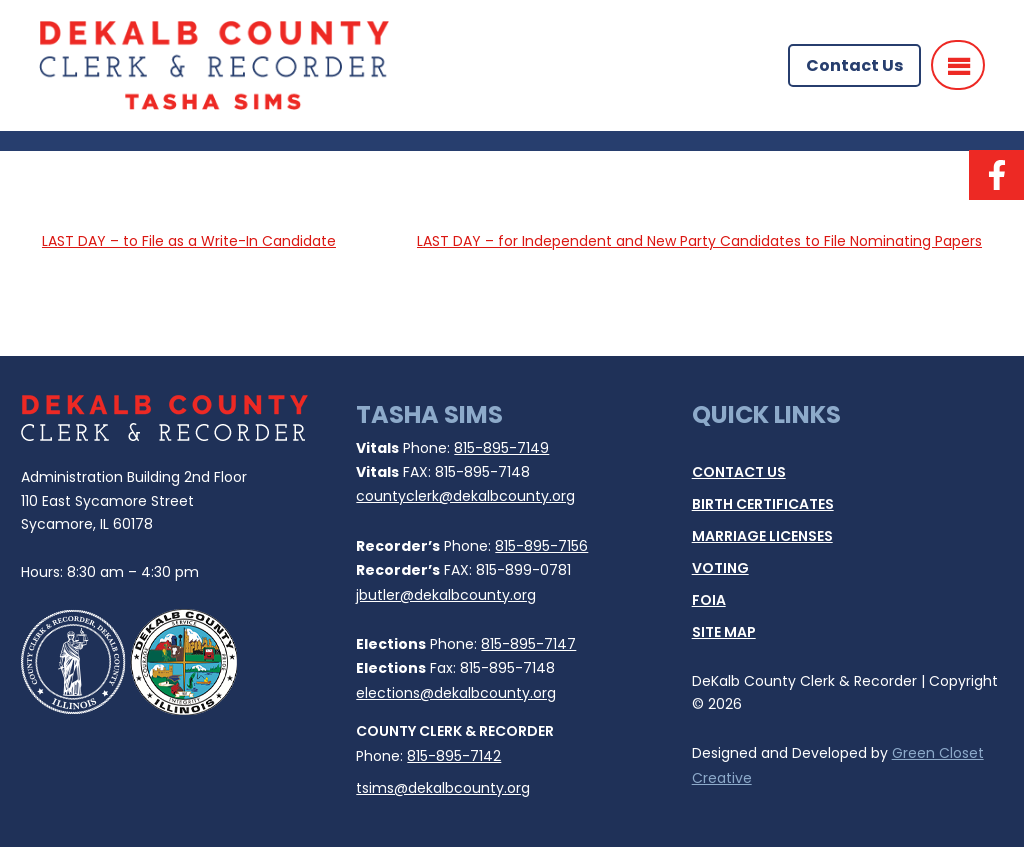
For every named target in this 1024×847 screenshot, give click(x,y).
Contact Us (854, 65)
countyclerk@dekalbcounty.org (465, 496)
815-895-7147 (528, 644)
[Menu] (958, 65)
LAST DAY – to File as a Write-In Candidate (189, 241)
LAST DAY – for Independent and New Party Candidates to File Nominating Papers (699, 241)
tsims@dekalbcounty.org (443, 788)
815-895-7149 (501, 448)
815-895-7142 (454, 756)
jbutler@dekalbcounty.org (446, 595)
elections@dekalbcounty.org (456, 693)
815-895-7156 (541, 546)
